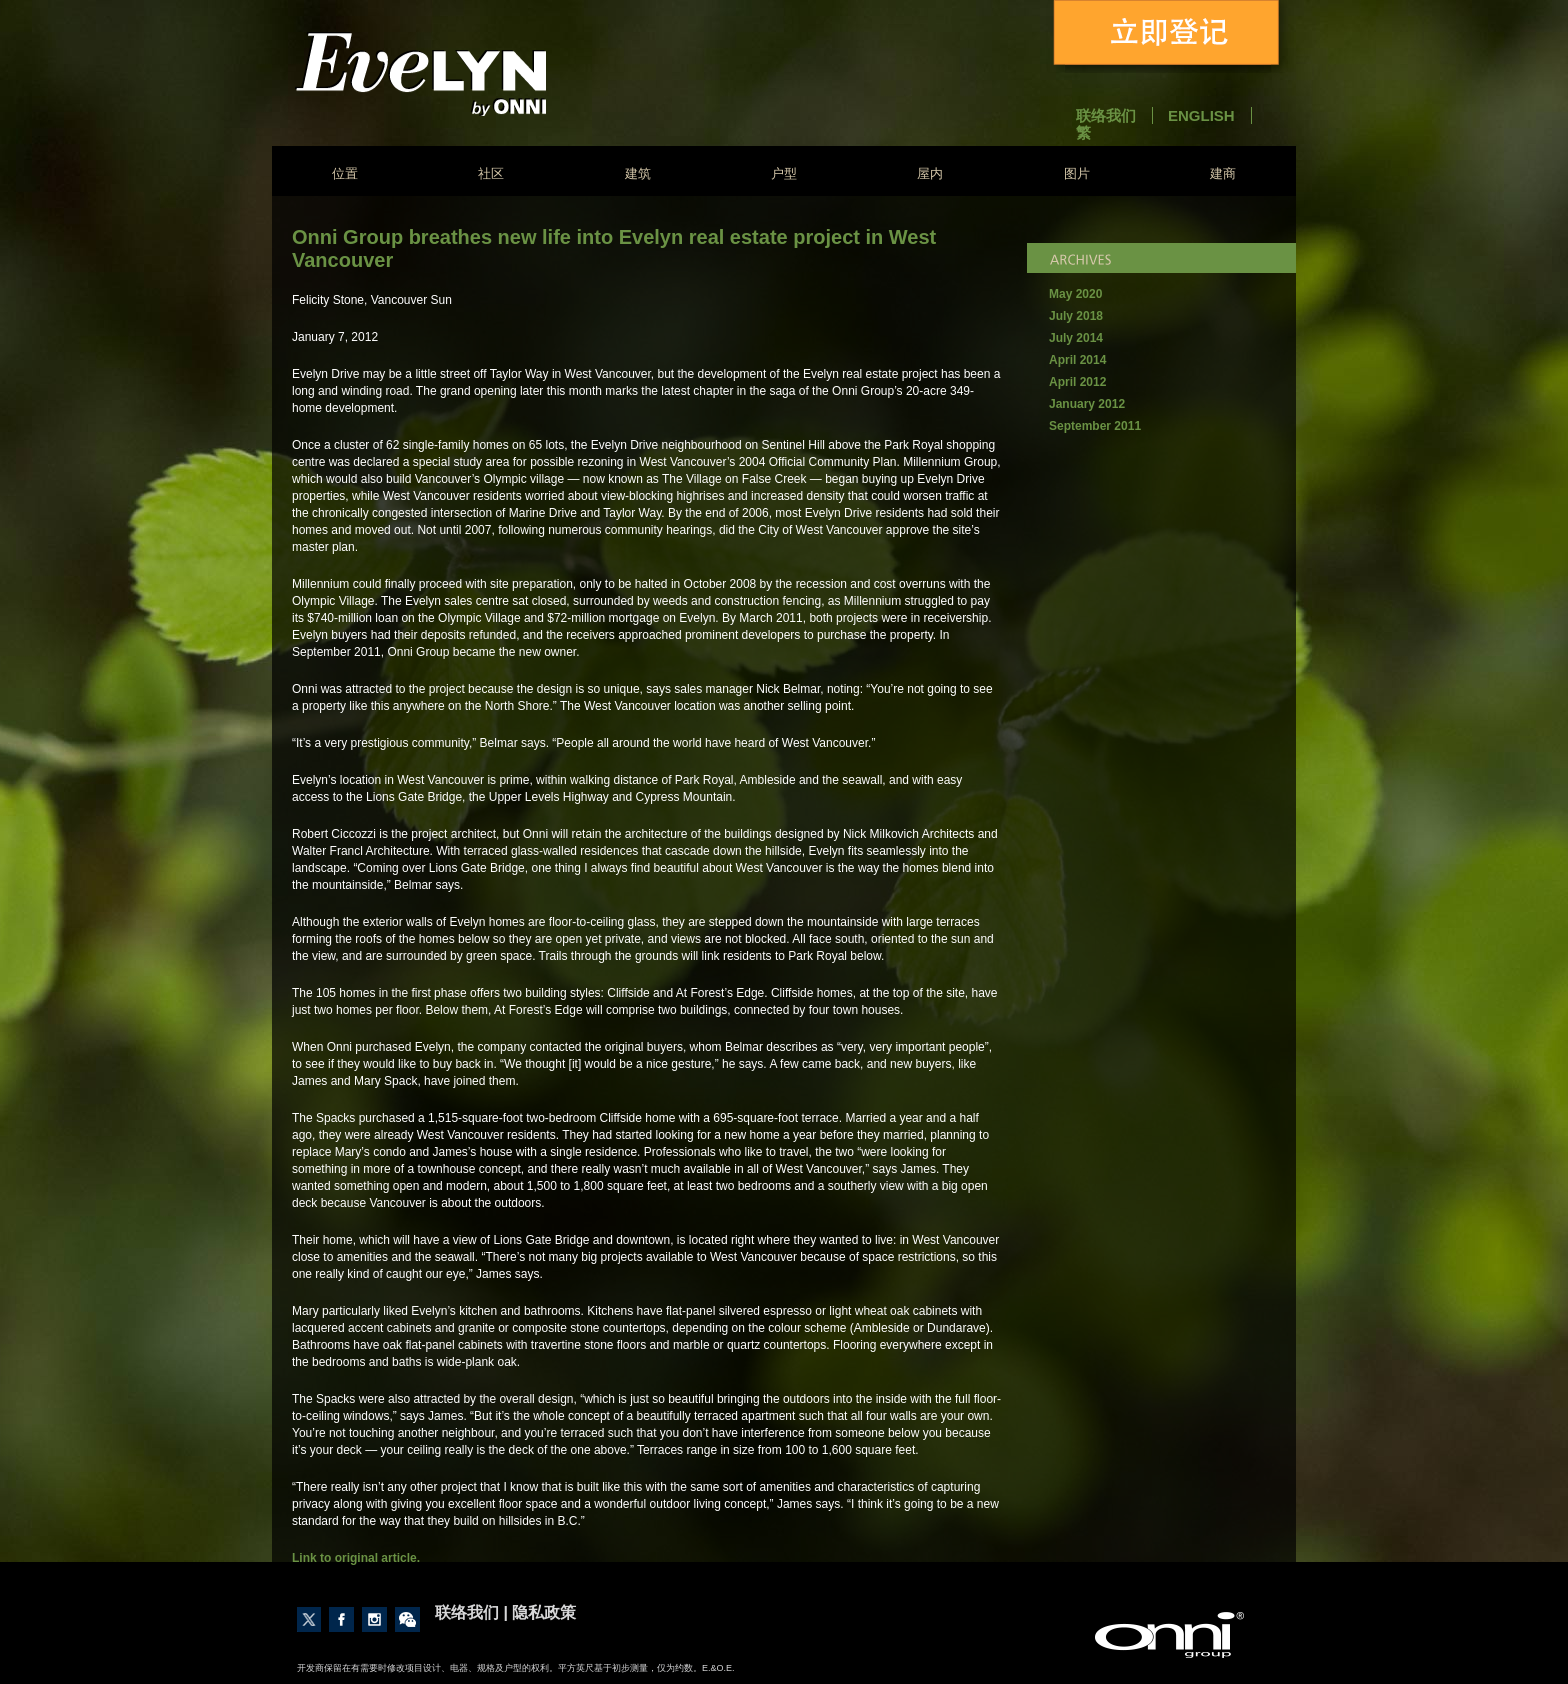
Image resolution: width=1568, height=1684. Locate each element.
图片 (1077, 173)
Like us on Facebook (341, 1619)
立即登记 (1170, 36)
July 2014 (1076, 338)
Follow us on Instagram (374, 1619)
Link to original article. (356, 1558)
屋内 (930, 173)
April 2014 (1077, 360)
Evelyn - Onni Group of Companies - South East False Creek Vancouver (473, 73)
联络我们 (1106, 115)
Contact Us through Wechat (407, 1619)
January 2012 (1087, 404)
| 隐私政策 (539, 1612)
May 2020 (1075, 294)
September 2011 (1095, 426)
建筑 (638, 173)
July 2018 (1076, 316)
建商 (1223, 173)
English (1201, 115)
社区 (491, 173)
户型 (784, 173)
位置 (345, 173)
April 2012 (1077, 382)
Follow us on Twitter (309, 1619)
